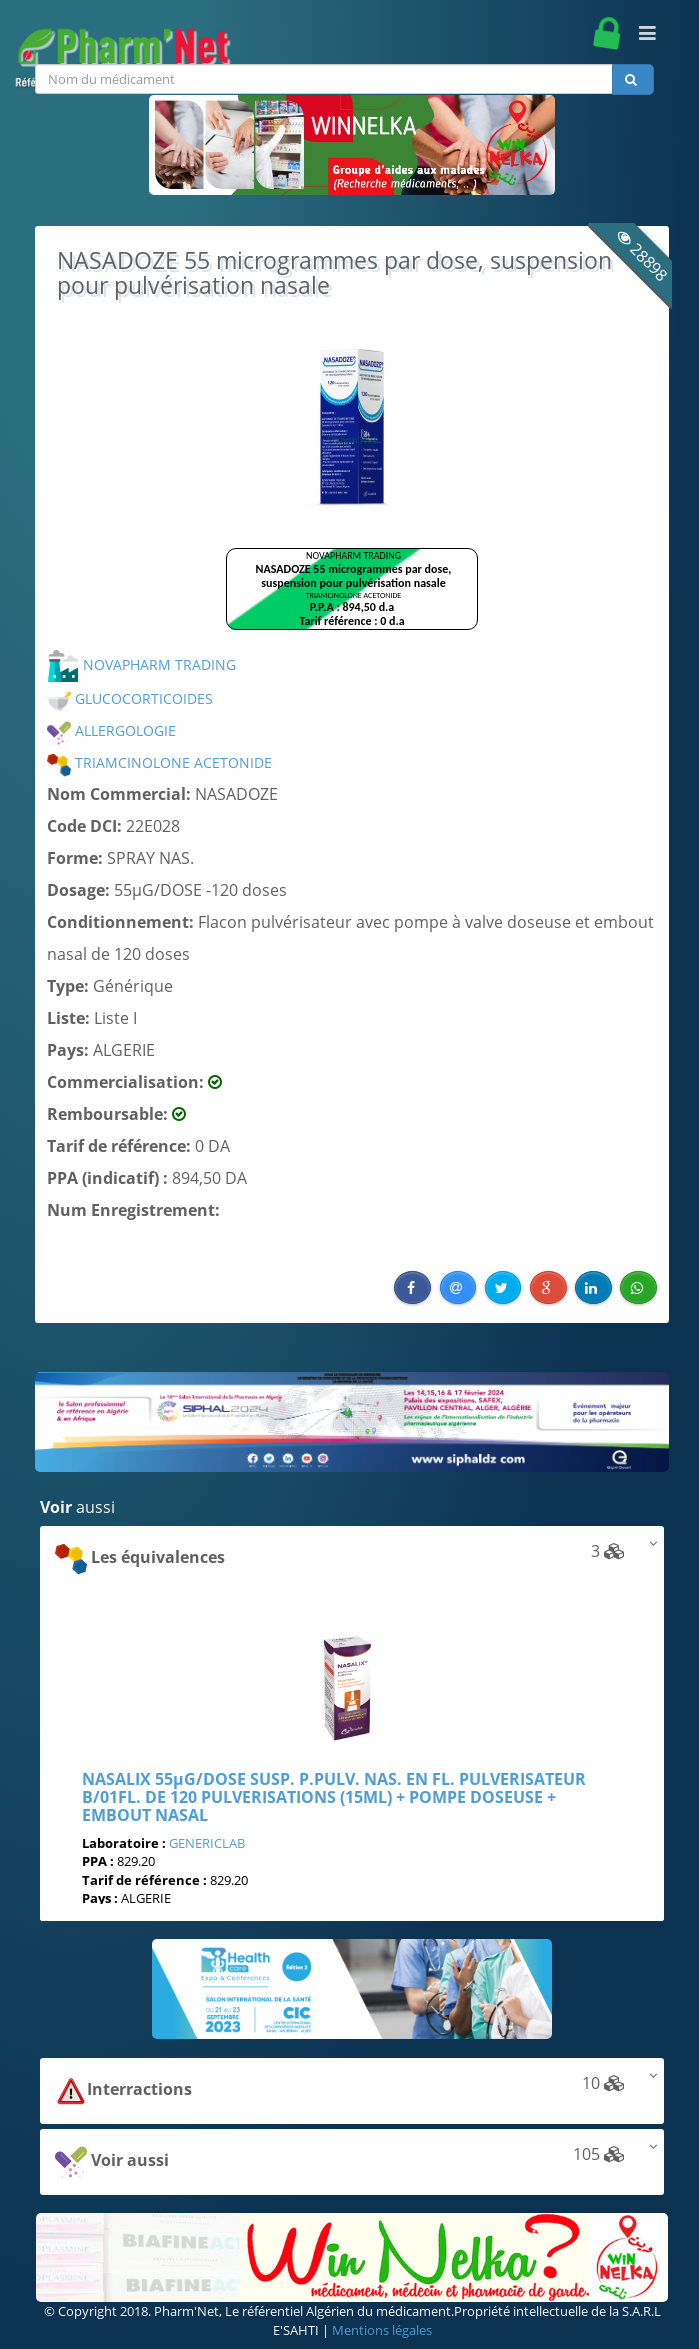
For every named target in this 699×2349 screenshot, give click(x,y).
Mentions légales (382, 2330)
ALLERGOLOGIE (111, 730)
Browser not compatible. (352, 598)
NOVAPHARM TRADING (141, 664)
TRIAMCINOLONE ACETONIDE (159, 762)
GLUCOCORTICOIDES (130, 698)
